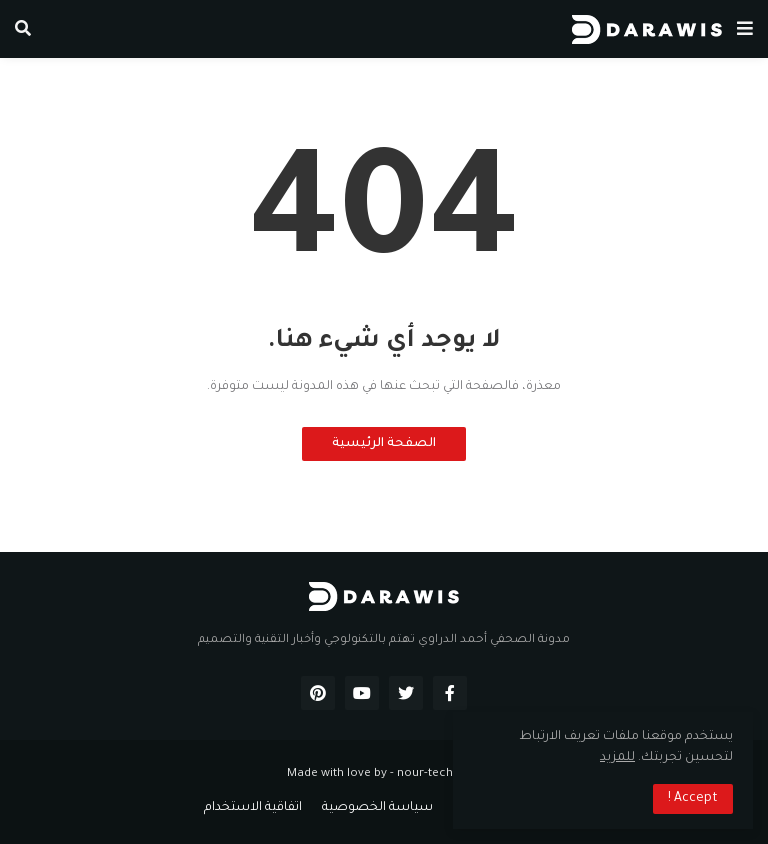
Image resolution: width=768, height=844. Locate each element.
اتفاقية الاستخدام (253, 808)
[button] (745, 29)
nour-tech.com (439, 774)
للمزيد (617, 758)
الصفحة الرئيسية (384, 444)
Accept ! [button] (693, 799)
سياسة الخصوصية (377, 808)
